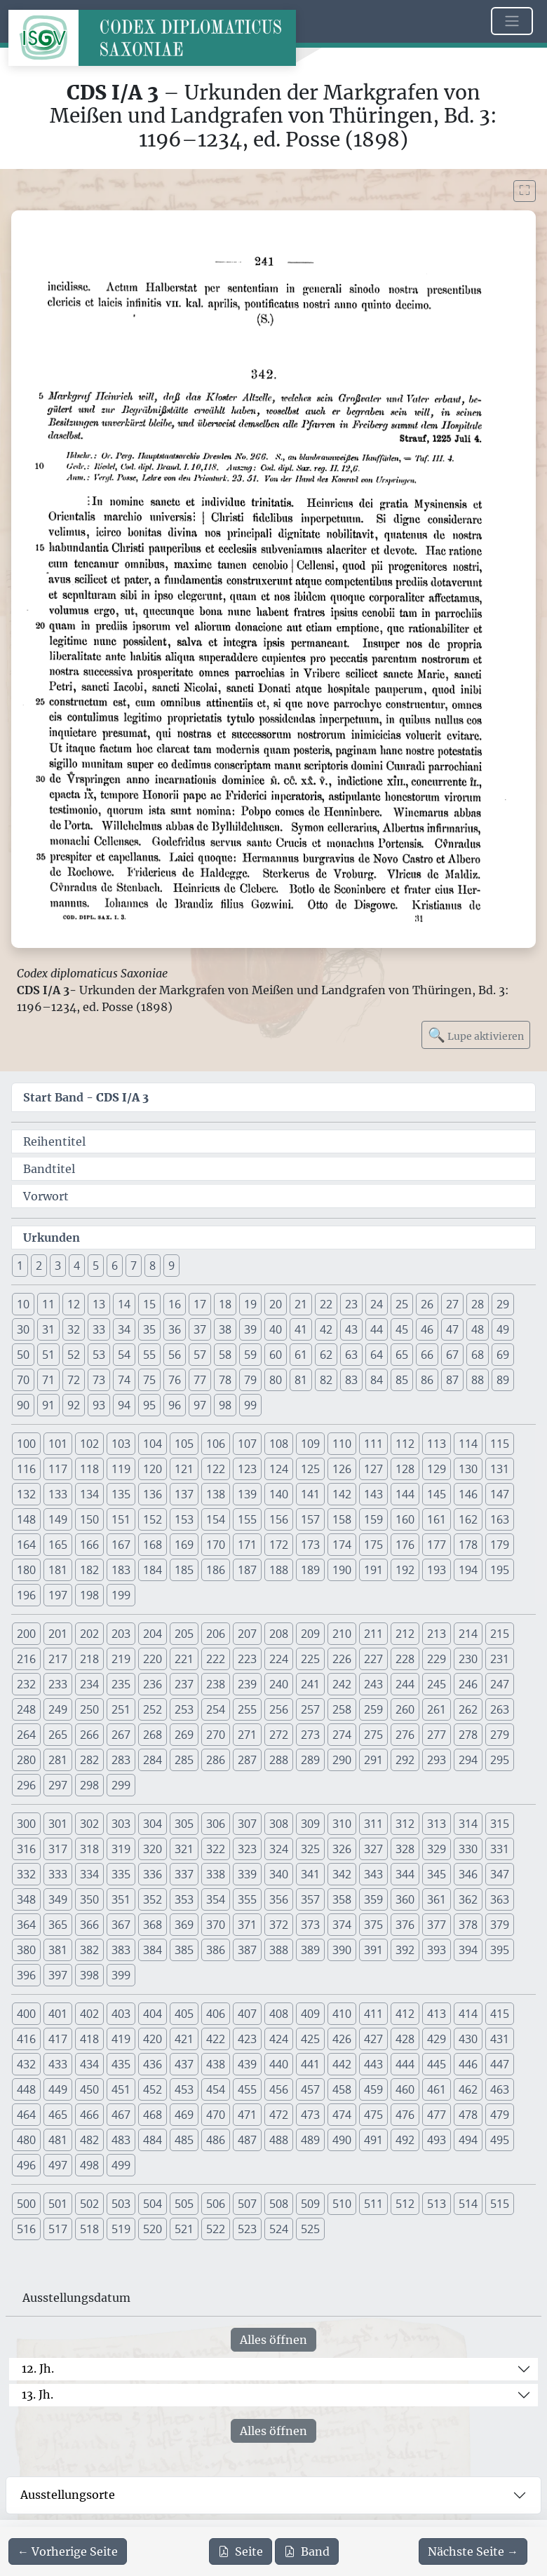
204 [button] (152, 1633)
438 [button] (215, 2064)
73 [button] (99, 1380)
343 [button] (373, 1874)
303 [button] (121, 1823)
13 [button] (99, 1304)
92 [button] (73, 1405)
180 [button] (26, 1570)
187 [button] (247, 1570)
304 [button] (152, 1823)
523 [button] (247, 2229)
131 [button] (499, 1469)
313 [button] (436, 1823)
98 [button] (225, 1405)
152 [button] (152, 1519)
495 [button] (499, 2140)
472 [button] (278, 2114)
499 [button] (121, 2165)
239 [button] (247, 1684)
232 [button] (26, 1684)
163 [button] (499, 1519)
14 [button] (124, 1304)
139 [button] (247, 1494)
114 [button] (468, 1443)
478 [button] (468, 2114)
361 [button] (436, 1899)
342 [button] (341, 1874)
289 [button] (310, 1760)
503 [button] (121, 2203)
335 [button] (121, 1874)
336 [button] (152, 1874)
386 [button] (215, 1950)
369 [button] (184, 1924)
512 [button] (405, 2203)
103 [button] (121, 1443)
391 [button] (373, 1950)
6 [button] (115, 1265)
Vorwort (46, 1196)
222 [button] (215, 1659)
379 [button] (499, 1924)
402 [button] (89, 2013)
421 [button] (184, 2039)
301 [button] (57, 1823)
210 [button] (341, 1633)
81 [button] (301, 1380)
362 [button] (468, 1899)
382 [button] (89, 1950)
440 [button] (278, 2064)
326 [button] (341, 1849)
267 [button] (121, 1734)
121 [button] (184, 1469)
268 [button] (152, 1734)
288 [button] (278, 1760)
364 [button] (26, 1924)
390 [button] (341, 1950)
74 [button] (124, 1380)
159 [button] (373, 1519)
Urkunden (51, 1238)
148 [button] (26, 1519)
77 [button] (200, 1380)
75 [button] (149, 1380)
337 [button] (184, 1874)
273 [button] (310, 1734)
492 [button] (405, 2140)
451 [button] (121, 2089)
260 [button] (405, 1709)
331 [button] (499, 1849)
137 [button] (184, 1494)
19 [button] (250, 1304)
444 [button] (405, 2064)
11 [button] (48, 1304)
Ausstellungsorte (67, 2495)
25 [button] (402, 1304)
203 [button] (121, 1633)
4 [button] (77, 1265)
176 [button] (405, 1544)
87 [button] (452, 1380)
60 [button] (275, 1354)
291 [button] (373, 1760)
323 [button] (247, 1849)
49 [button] (503, 1329)
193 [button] (436, 1570)
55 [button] (149, 1354)
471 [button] (247, 2114)
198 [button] (89, 1595)
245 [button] (436, 1684)
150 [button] (89, 1519)
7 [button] (133, 1265)
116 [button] (26, 1469)
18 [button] (225, 1304)
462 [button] (468, 2089)
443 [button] (373, 2064)
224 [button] (278, 1659)
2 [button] (39, 1265)
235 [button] (121, 1684)
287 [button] (247, 1760)
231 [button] (499, 1659)
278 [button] (468, 1734)
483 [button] (121, 2140)
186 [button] (215, 1570)
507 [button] (247, 2203)
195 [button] (499, 1570)
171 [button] (247, 1544)
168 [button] (152, 1544)
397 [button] (57, 1975)
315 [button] (499, 1823)
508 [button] (278, 2203)
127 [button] (373, 1469)
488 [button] (278, 2140)
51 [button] (48, 1354)
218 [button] (89, 1659)
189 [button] (310, 1570)
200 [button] (26, 1633)
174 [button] (341, 1544)
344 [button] (405, 1874)
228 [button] (405, 1659)
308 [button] (278, 1823)
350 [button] (89, 1899)
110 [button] (341, 1443)
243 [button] (373, 1684)
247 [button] (499, 1684)
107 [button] (247, 1443)
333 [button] (57, 1874)
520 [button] (152, 2229)
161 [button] (436, 1519)
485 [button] (184, 2140)
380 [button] (26, 1950)
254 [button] (215, 1709)
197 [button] (57, 1595)
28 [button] (477, 1304)
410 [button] (341, 2013)
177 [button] (436, 1544)
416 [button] (26, 2039)
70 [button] (23, 1380)
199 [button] (121, 1595)
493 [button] (436, 2140)
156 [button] (278, 1519)
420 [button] (152, 2039)
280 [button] (26, 1760)
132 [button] (26, 1494)
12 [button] (73, 1304)
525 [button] (310, 2229)
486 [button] (215, 2140)
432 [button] (26, 2064)
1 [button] (20, 1265)
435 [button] (121, 2064)
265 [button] (57, 1734)
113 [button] (436, 1443)
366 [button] (89, 1924)
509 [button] (310, 2203)
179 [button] (499, 1544)
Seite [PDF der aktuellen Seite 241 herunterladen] (240, 2551)
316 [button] (26, 1849)
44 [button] (376, 1329)
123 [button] (247, 1469)
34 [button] (124, 1329)
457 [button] (310, 2089)
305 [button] (184, 1823)
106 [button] (215, 1443)
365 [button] (57, 1924)
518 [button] (89, 2229)
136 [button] (152, 1494)
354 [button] (215, 1899)
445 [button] (436, 2064)
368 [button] (152, 1924)
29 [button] (503, 1304)
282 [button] (89, 1760)
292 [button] (405, 1760)
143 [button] (373, 1494)
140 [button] (278, 1494)
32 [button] (73, 1329)
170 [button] (215, 1544)
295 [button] (499, 1760)
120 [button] (152, 1469)
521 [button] (184, 2229)
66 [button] (427, 1354)
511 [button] (373, 2203)
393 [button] (436, 1950)
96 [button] (174, 1405)
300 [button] (26, 1823)
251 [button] (121, 1709)
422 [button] (215, 2039)
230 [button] (468, 1659)
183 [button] (121, 1570)
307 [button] (247, 1823)
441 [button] (310, 2064)
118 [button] (89, 1469)
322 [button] (215, 1849)
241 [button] (310, 1684)
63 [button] (351, 1354)
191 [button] (373, 1570)
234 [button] (89, 1684)
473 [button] (310, 2114)
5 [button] (96, 1265)
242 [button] (341, 1684)
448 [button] (26, 2089)
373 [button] (310, 1924)
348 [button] (26, 1899)
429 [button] (436, 2039)
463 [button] (499, 2089)
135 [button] (121, 1494)
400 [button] (26, 2013)
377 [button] (436, 1924)
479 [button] (499, 2114)
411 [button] (373, 2013)
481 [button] (57, 2140)
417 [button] (57, 2039)
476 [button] (405, 2114)
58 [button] (225, 1354)
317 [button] (57, 1849)
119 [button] (121, 1469)
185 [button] (184, 1570)
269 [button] (184, 1734)
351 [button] (121, 1899)
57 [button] (200, 1354)
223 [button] (247, 1659)
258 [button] (341, 1709)
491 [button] (373, 2140)
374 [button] (341, 1924)
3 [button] (58, 1265)
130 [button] (468, 1469)
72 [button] (73, 1380)
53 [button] (99, 1354)
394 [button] (468, 1950)
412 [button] (405, 2013)
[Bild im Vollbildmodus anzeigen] (524, 191)
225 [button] (310, 1659)
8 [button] (152, 1265)
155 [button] (247, 1519)
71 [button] (48, 1380)
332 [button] (26, 1874)
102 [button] (89, 1443)
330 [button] (468, 1849)
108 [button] (278, 1443)
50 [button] (23, 1354)
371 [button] (247, 1924)
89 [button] (503, 1380)
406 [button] (215, 2013)
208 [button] (278, 1633)
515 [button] (499, 2203)
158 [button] (341, 1519)
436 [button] (152, 2064)
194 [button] (468, 1570)
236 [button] (152, 1684)
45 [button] (402, 1329)
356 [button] (278, 1899)
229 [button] (436, 1659)
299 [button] (121, 1785)
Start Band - (86, 1097)
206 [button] (215, 1633)
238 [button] (215, 1684)
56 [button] (174, 1354)
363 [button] (499, 1899)
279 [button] (499, 1734)
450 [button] (89, 2089)
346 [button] (468, 1874)
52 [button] (73, 1354)
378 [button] (468, 1924)
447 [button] (499, 2064)
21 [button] (301, 1304)
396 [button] (26, 1975)
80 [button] (275, 1380)
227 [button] (373, 1659)
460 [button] (405, 2089)
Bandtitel (49, 1169)
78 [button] (225, 1380)
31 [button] (48, 1329)
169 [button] (184, 1544)
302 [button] (89, 1823)
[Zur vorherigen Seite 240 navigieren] (67, 2551)
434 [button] (89, 2064)
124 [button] (278, 1469)
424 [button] (278, 2039)
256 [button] (278, 1709)
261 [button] (436, 1709)
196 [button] (26, 1595)
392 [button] (405, 1950)
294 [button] (468, 1760)
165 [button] (57, 1544)
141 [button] (310, 1494)
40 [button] (275, 1329)
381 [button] (57, 1950)
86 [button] (427, 1380)
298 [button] (89, 1785)
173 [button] (310, 1544)
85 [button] (402, 1380)
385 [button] (184, 1950)
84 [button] (376, 1380)
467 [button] (121, 2114)
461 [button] (436, 2089)
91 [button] (48, 1405)
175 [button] (373, 1544)
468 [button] (152, 2114)
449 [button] (57, 2089)
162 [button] (468, 1519)
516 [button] (26, 2229)
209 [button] (310, 1633)
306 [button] (215, 1823)
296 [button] (26, 1785)
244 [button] (405, 1684)
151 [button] (121, 1519)
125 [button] (310, 1469)
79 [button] (250, 1380)
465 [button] (57, 2114)
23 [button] (351, 1304)
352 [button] (152, 1899)
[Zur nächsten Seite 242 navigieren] (473, 2551)
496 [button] (26, 2165)
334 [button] (89, 1874)
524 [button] (278, 2229)
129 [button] (436, 1469)
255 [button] (247, 1709)
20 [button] (275, 1304)
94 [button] (124, 1405)
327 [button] (373, 1849)
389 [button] (310, 1950)
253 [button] (184, 1709)
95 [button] (149, 1405)
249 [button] (57, 1709)
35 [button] (149, 1329)
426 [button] (341, 2039)
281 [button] (57, 1760)
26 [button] (427, 1304)
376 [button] (405, 1924)
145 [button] (436, 1494)
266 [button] (89, 1734)
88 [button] (477, 1380)
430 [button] (468, 2039)
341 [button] (310, 1874)
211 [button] (373, 1633)
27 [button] (452, 1304)
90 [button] (23, 1405)
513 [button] (436, 2203)
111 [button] (373, 1443)
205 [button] (184, 1633)
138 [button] (215, 1494)
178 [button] (468, 1544)
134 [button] (89, 1494)
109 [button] (310, 1443)
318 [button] (89, 1849)
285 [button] (184, 1760)
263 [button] (499, 1709)
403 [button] (121, 2013)
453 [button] (184, 2089)
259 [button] (373, 1709)
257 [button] (310, 1709)
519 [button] (121, 2229)
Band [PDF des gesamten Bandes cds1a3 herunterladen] (307, 2551)
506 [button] (215, 2203)
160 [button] (405, 1519)
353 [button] (184, 1899)
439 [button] (247, 2064)
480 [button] (26, 2140)
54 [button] (124, 1354)
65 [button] (402, 1354)
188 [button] (278, 1570)
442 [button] (341, 2064)
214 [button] (468, 1633)
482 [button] (89, 2140)
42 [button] (326, 1329)
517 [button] (57, 2229)
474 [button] (341, 2114)
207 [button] (247, 1633)
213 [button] (436, 1633)
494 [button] (468, 2140)
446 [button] (468, 2064)
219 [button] (121, 1659)
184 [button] (152, 1570)
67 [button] (452, 1354)
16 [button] (174, 1304)
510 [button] (341, 2203)
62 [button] (326, 1354)
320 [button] (152, 1849)
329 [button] (436, 1849)
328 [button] (405, 1849)
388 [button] (278, 1950)
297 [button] (57, 1785)
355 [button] (247, 1899)
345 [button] (436, 1874)
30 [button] (23, 1329)
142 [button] (341, 1494)
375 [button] (373, 1924)
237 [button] (184, 1684)
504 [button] (152, 2203)
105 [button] (184, 1443)
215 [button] (499, 1633)
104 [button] (152, 1443)
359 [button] (373, 1899)
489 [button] (310, 2140)
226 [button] (341, 1659)
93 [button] (99, 1405)
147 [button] (499, 1494)
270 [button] (215, 1734)
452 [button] (152, 2089)
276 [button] (405, 1734)
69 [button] (503, 1354)
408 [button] (278, 2013)
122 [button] (215, 1469)
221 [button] (184, 1659)
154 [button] (215, 1519)
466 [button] (89, 2114)
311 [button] (373, 1823)
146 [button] (468, 1494)
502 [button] (89, 2203)
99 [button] (250, 1405)
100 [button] (26, 1443)
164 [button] (26, 1544)
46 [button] (427, 1329)
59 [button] (250, 1354)
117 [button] (57, 1469)
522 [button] (215, 2229)
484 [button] (152, 2140)
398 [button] (89, 1975)
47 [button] (452, 1329)
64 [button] (376, 1354)
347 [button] (499, 1874)
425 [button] (310, 2039)
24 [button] (376, 1304)
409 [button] (310, 2013)
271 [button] (247, 1734)
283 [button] (121, 1760)
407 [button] (247, 2013)
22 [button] (326, 1304)
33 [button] (99, 1329)
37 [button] (200, 1329)
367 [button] (121, 1924)
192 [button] (405, 1570)
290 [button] (341, 1760)
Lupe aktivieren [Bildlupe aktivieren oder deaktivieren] (476, 1034)
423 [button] (247, 2039)
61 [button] (301, 1354)
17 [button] (200, 1304)
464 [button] (26, 2114)
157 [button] (310, 1519)
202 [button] (89, 1633)
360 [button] (405, 1899)
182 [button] (89, 1570)
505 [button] (184, 2203)
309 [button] (310, 1823)
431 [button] (499, 2039)
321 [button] (184, 1849)
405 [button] (184, 2013)
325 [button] (310, 1849)
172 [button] (278, 1544)
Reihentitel (54, 1141)
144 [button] (405, 1494)
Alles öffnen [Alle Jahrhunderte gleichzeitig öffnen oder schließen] (273, 2340)
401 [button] (57, 2013)
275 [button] (373, 1734)
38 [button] (225, 1329)
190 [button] (341, 1570)
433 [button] (57, 2064)
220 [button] (152, 1659)
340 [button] (278, 1874)
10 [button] (23, 1304)
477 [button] (436, 2114)
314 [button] (468, 1823)
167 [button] (121, 1544)
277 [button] (436, 1734)
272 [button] (278, 1734)
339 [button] (247, 1874)
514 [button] (468, 2203)
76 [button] (174, 1380)
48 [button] (477, 1329)
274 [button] (341, 1734)
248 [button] (26, 1709)
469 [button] (184, 2114)
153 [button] (184, 1519)
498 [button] (89, 2165)
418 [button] (89, 2039)
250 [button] (89, 1709)
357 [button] (310, 1899)
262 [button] (468, 1709)
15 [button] (149, 1304)
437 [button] (184, 2064)
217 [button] (57, 1659)
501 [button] (57, 2203)
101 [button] (57, 1443)
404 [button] (152, 2013)
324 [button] (278, 1849)
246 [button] (468, 1684)
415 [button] (499, 2013)
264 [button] (26, 1734)
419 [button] (121, 2039)
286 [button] (215, 1760)
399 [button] (121, 1975)
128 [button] (405, 1469)
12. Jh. (38, 2368)
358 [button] (341, 1899)
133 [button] (57, 1494)
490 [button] (341, 2140)
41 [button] (301, 1329)
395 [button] (499, 1950)
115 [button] (499, 1443)
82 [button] (326, 1380)
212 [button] (405, 1633)
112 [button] (405, 1443)
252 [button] (152, 1709)
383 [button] (121, 1950)
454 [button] (215, 2089)
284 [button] (152, 1760)
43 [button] (351, 1329)
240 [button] (278, 1684)
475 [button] (373, 2114)
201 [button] (57, 1633)
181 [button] (57, 1570)
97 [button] (200, 1405)
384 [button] (152, 1950)
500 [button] (26, 2203)
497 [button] (57, 2165)
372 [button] (278, 1924)
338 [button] (215, 1874)
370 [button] (215, 1924)
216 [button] (26, 1659)
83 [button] (351, 1380)
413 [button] (436, 2013)
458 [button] (341, 2089)
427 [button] (373, 2039)
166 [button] (89, 1544)
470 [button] (215, 2114)
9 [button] (171, 1265)
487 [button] (247, 2140)
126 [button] (341, 1469)
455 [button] (247, 2089)
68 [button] (477, 1354)
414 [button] (468, 2013)
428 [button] (405, 2039)
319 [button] (121, 1849)
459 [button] (373, 2089)
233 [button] (57, 1684)
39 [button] (250, 1329)
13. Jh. (37, 2394)
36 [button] (174, 1329)
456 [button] (278, 2089)
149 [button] (57, 1519)
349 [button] (57, 1899)
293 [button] (436, 1760)
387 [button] (247, 1950)
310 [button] (341, 1823)
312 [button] (405, 1823)
